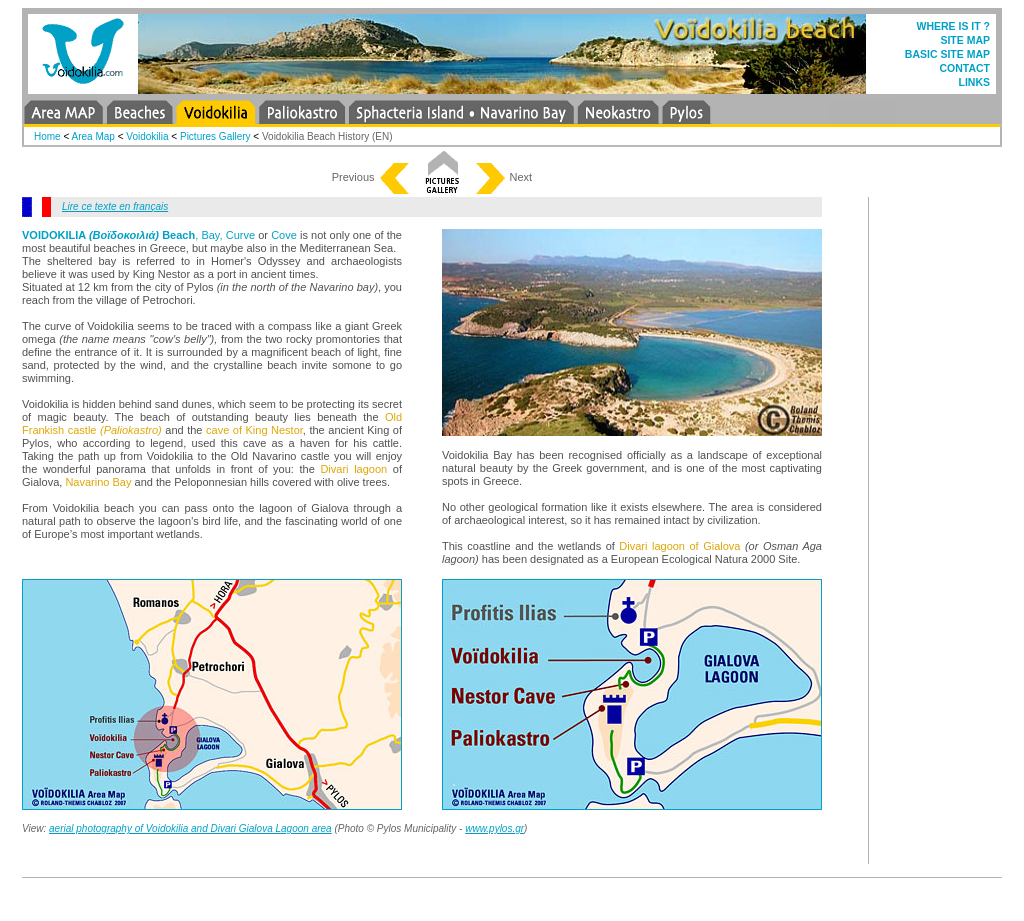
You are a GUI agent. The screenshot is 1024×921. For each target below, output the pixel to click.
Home (47, 136)
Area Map (93, 136)
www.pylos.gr (494, 828)
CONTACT (964, 68)
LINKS (975, 82)
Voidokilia (148, 136)
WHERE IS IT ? (954, 26)
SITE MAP (965, 40)
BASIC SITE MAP (947, 54)
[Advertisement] (942, 497)
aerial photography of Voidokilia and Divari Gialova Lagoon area (190, 828)
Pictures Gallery (215, 136)
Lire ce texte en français (115, 206)
